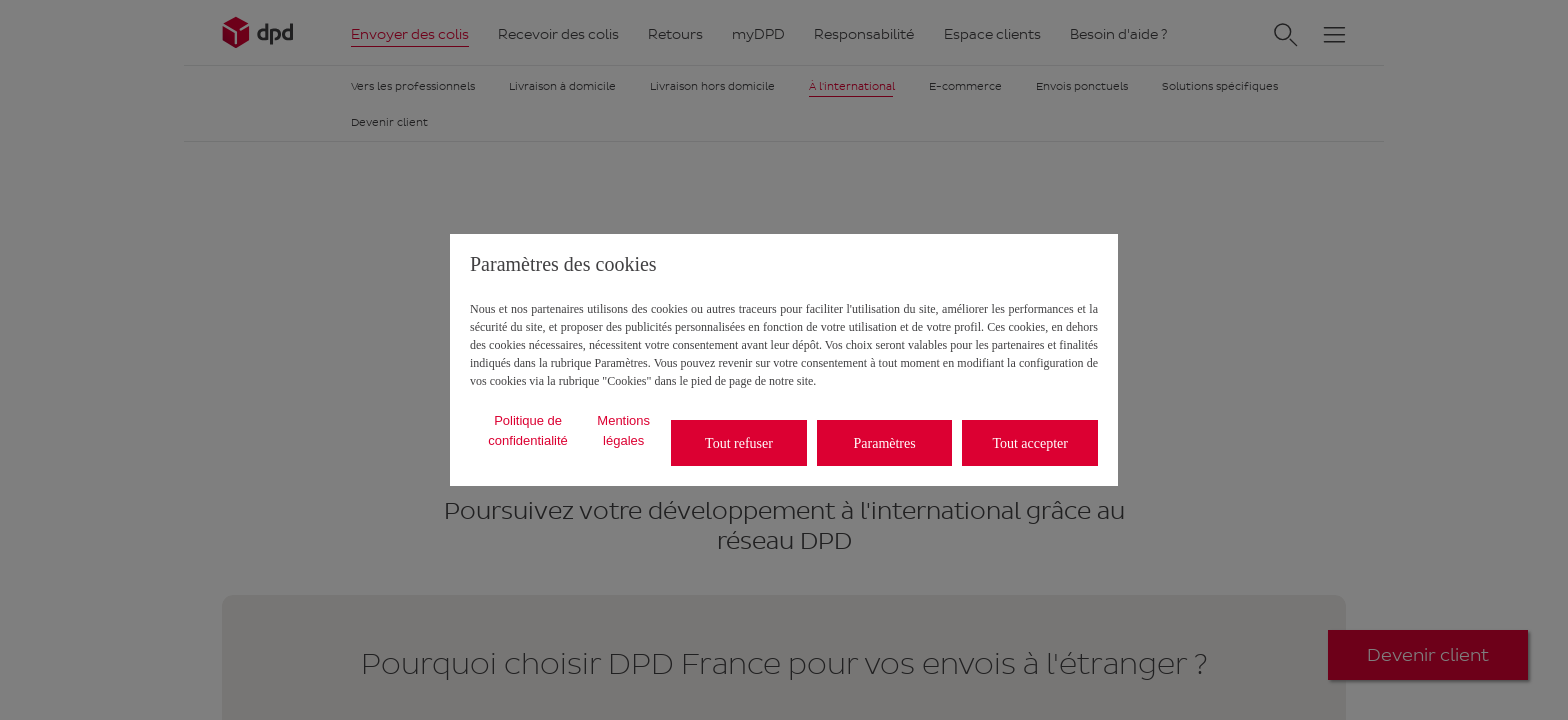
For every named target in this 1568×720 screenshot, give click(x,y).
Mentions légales (623, 430)
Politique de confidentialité (528, 430)
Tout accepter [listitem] (1030, 443)
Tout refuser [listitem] (739, 443)
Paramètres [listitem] (885, 443)
